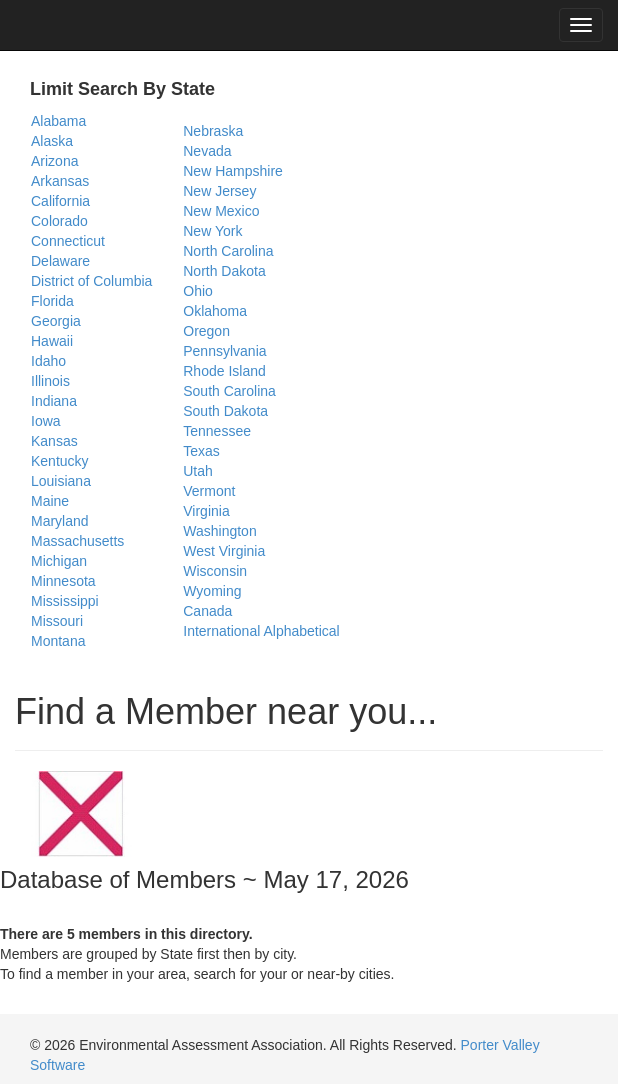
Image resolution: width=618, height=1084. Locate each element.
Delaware (60, 261)
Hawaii (52, 341)
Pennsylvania (224, 351)
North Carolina (228, 251)
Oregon (206, 331)
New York (212, 231)
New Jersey (219, 191)
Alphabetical (301, 631)
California (60, 201)
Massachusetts (77, 541)
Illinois (50, 381)
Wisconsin (215, 571)
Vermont (209, 491)
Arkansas (60, 181)
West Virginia (224, 551)
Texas (201, 451)
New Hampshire (233, 171)
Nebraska (213, 131)
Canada (207, 611)
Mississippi (65, 601)
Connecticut (68, 241)
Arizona (54, 161)
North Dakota (224, 271)
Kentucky (60, 461)
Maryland (60, 521)
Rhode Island (224, 371)
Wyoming (212, 591)
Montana (58, 641)
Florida (52, 301)
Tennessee (217, 431)
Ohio (198, 291)
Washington (219, 531)
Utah (198, 471)
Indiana (54, 401)
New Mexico (221, 211)
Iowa (46, 421)
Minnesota (63, 581)
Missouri (57, 621)
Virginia (206, 511)
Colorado (59, 221)
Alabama (58, 121)
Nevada (207, 151)
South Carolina (229, 391)
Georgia (56, 321)
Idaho (48, 361)
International (221, 631)
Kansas (54, 441)
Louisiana (61, 481)
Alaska (52, 141)
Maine (50, 501)
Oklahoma (215, 311)
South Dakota (225, 411)
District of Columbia (91, 281)
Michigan (59, 561)
